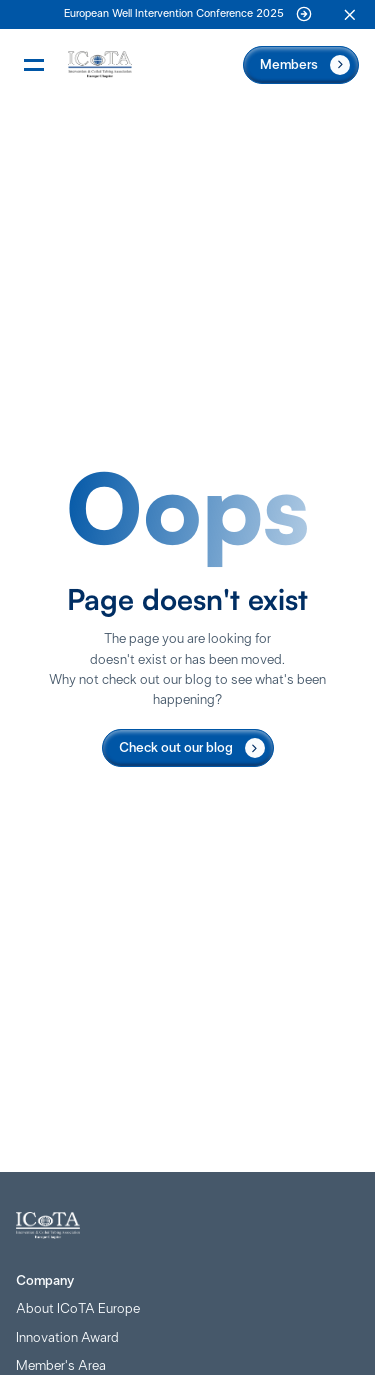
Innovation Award (67, 1338)
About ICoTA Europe (78, 1309)
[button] (350, 14)
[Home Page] (100, 64)
